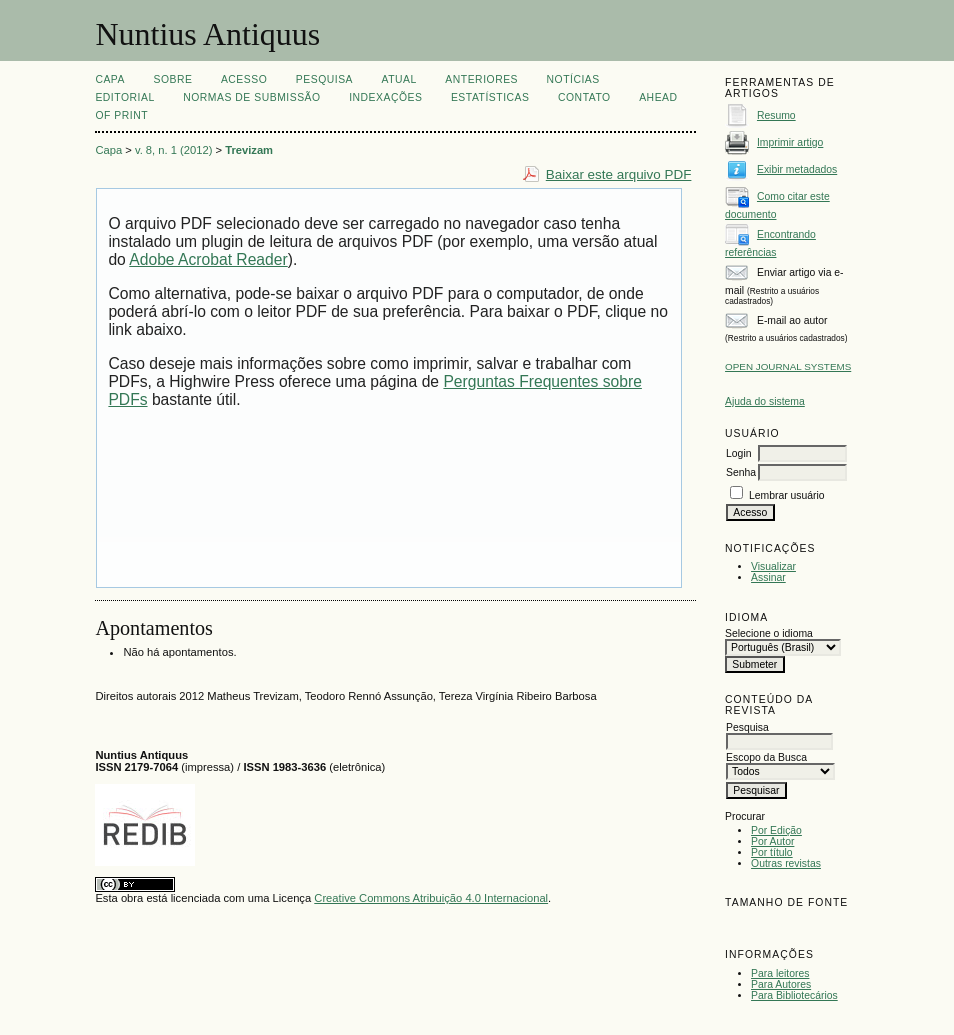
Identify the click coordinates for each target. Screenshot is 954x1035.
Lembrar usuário (787, 495)
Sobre (172, 79)
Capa (110, 79)
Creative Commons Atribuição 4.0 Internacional (431, 898)
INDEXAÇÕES (385, 97)
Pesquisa (324, 79)
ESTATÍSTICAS (490, 97)
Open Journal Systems (788, 366)
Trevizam (249, 150)
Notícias (573, 79)
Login (738, 453)
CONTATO (584, 97)
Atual (399, 79)
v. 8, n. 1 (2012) (174, 150)
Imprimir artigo (790, 142)
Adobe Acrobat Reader (208, 259)
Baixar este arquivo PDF (619, 174)
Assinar (768, 577)
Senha (741, 472)
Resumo (776, 115)
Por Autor (772, 841)
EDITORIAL (124, 97)
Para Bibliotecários (794, 995)
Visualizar (773, 566)
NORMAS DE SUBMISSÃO (251, 97)
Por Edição (776, 830)
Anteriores (481, 79)
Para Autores (781, 984)
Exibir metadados (797, 169)
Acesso (244, 79)
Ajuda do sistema (765, 401)
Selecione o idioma (769, 633)
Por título (772, 852)
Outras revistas (786, 863)
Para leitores (780, 973)
